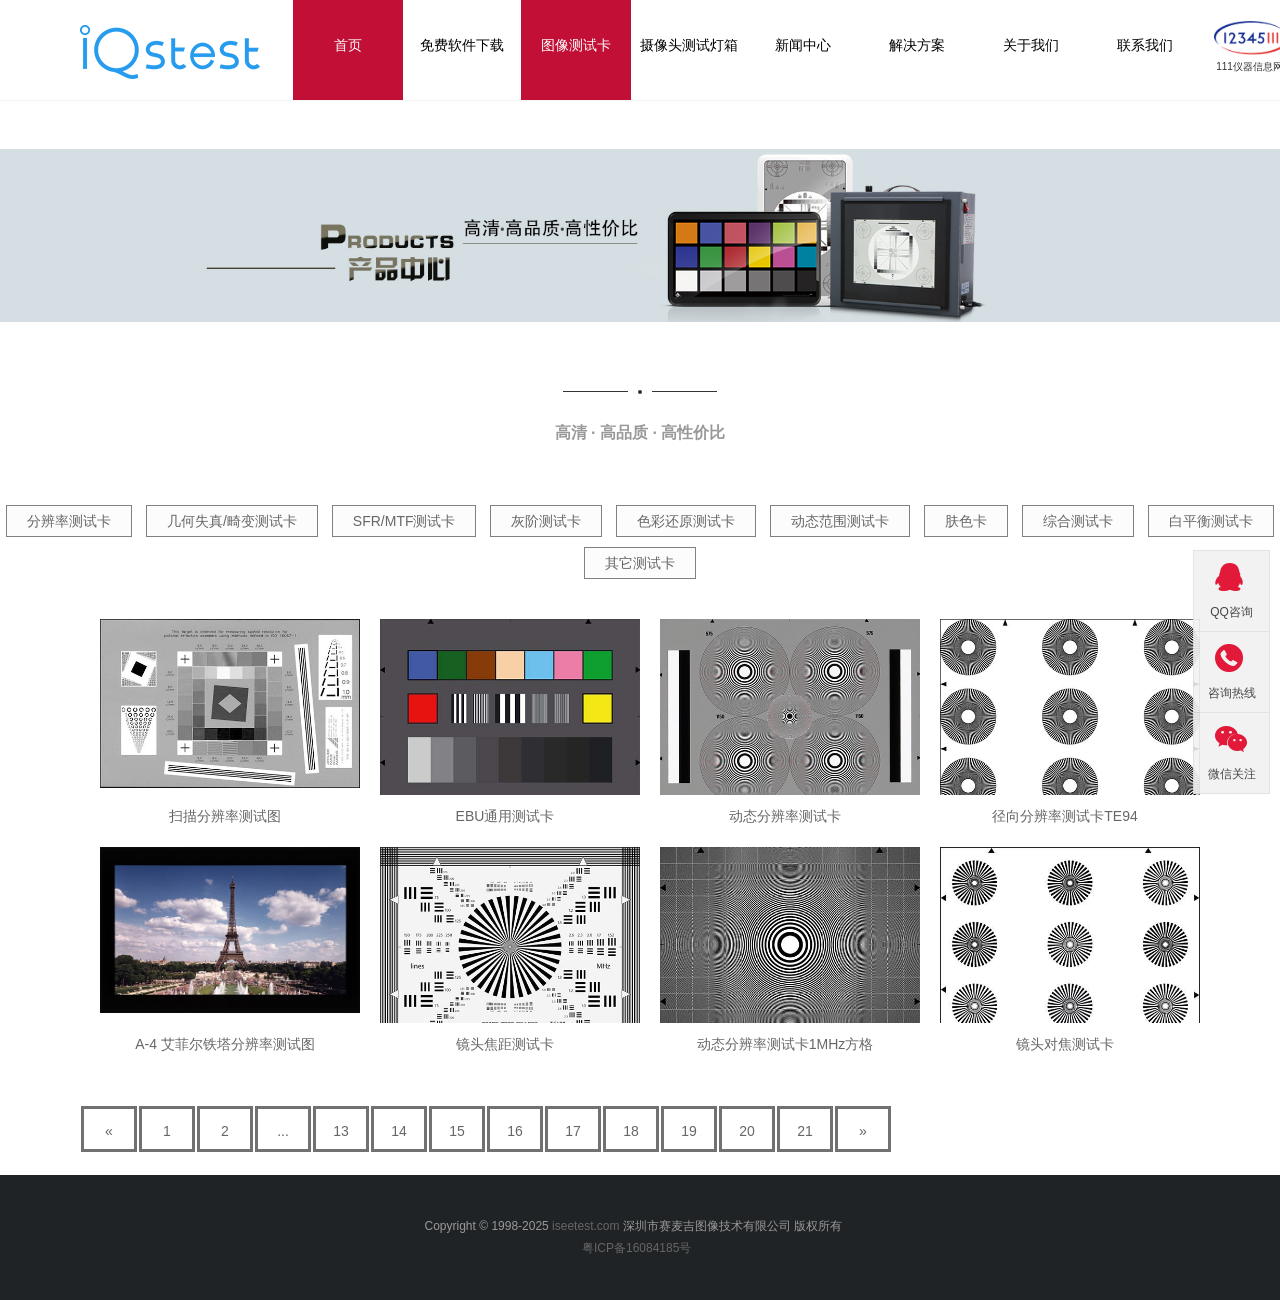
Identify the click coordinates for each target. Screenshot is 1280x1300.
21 (805, 1131)
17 (573, 1131)
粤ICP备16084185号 (640, 1248)
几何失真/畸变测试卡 (232, 521)
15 (457, 1131)
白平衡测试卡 (1211, 521)
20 (747, 1131)
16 (515, 1131)
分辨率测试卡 (69, 521)
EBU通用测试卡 (505, 816)
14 (399, 1131)
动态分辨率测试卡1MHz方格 (785, 1044)
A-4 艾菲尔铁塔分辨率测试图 (225, 1044)
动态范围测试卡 (840, 521)
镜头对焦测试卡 (1065, 1044)
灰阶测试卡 (546, 521)
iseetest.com (585, 1226)
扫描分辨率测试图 (225, 816)
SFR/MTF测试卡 (404, 521)
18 (631, 1131)
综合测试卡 (1078, 521)
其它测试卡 (640, 563)
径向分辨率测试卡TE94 (1064, 816)
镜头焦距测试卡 (505, 1044)
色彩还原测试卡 (686, 521)
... (283, 1131)
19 (689, 1131)
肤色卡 (966, 521)
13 (341, 1131)
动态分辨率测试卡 (785, 816)
